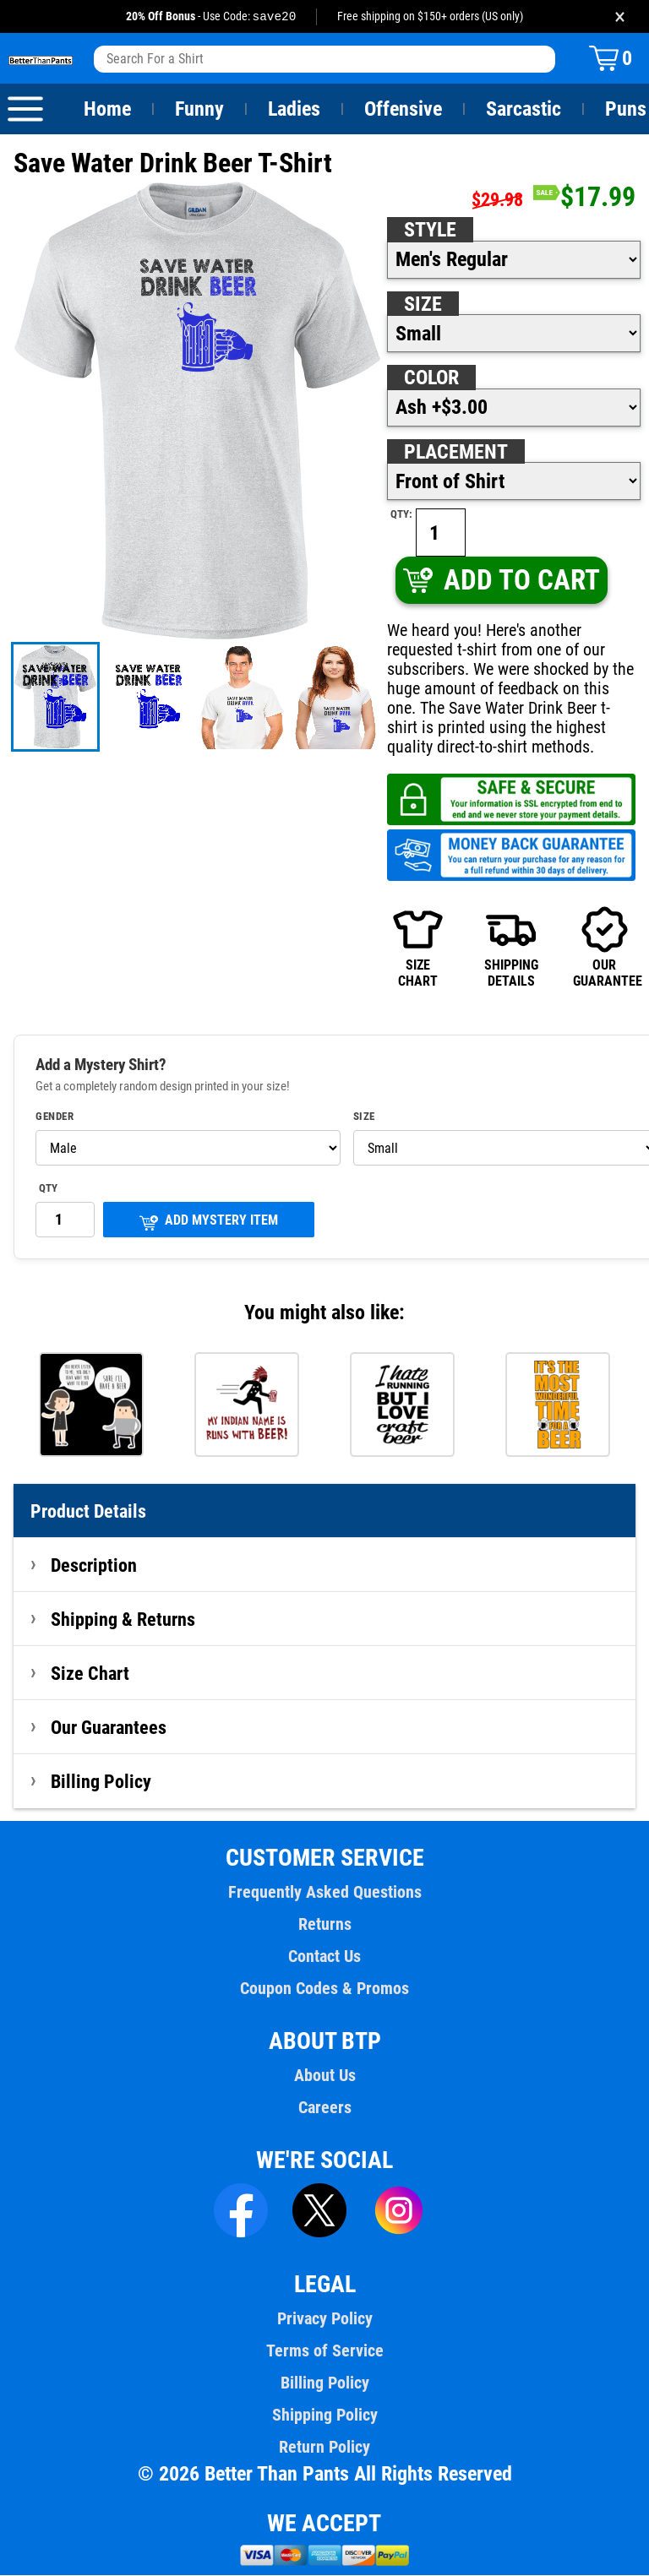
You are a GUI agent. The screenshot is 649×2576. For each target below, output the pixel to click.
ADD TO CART (500, 580)
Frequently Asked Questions (324, 1893)
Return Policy (324, 2447)
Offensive (403, 110)
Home (107, 110)
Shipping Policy (324, 2415)
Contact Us (324, 1957)
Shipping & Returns (123, 1620)
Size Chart (90, 1674)
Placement (455, 453)
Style (430, 230)
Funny (199, 110)
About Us (325, 2076)
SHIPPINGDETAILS (511, 947)
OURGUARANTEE (604, 947)
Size (422, 305)
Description (94, 1566)
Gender (54, 1117)
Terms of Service (324, 2351)
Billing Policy (100, 1782)
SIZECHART (418, 947)
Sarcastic (524, 110)
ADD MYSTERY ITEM (208, 1222)
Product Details (88, 1512)
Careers (324, 2108)
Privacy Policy (324, 2319)
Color (432, 378)
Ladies (293, 110)
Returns (324, 1925)
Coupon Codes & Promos (324, 1989)
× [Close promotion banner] (619, 16)
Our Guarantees (109, 1728)
